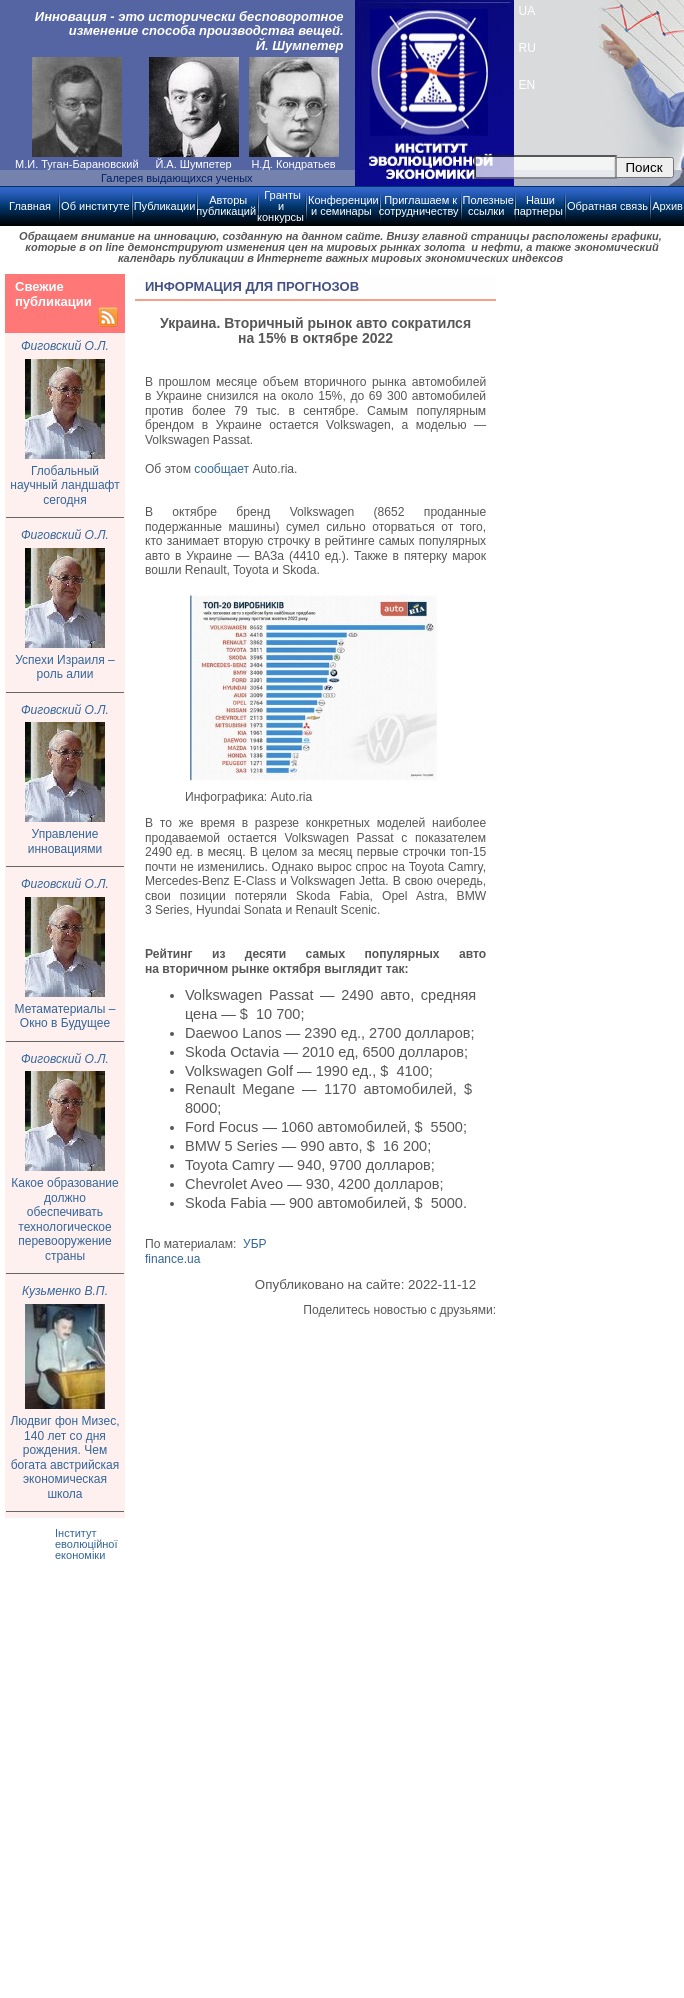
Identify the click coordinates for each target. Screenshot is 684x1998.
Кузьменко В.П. (65, 1291)
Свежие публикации (53, 294)
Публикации (165, 206)
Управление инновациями (65, 841)
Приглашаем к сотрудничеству (419, 205)
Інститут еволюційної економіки (86, 1544)
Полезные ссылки (488, 205)
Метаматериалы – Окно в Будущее (65, 1016)
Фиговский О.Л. (65, 346)
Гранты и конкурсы (280, 206)
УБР (255, 1244)
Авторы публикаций (226, 205)
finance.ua (172, 1259)
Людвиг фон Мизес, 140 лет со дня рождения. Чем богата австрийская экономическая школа (64, 1457)
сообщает (221, 469)
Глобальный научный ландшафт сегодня (64, 485)
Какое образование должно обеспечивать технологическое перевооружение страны (64, 1219)
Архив (667, 206)
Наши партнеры (538, 205)
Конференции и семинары (343, 205)
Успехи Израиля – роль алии (64, 667)
